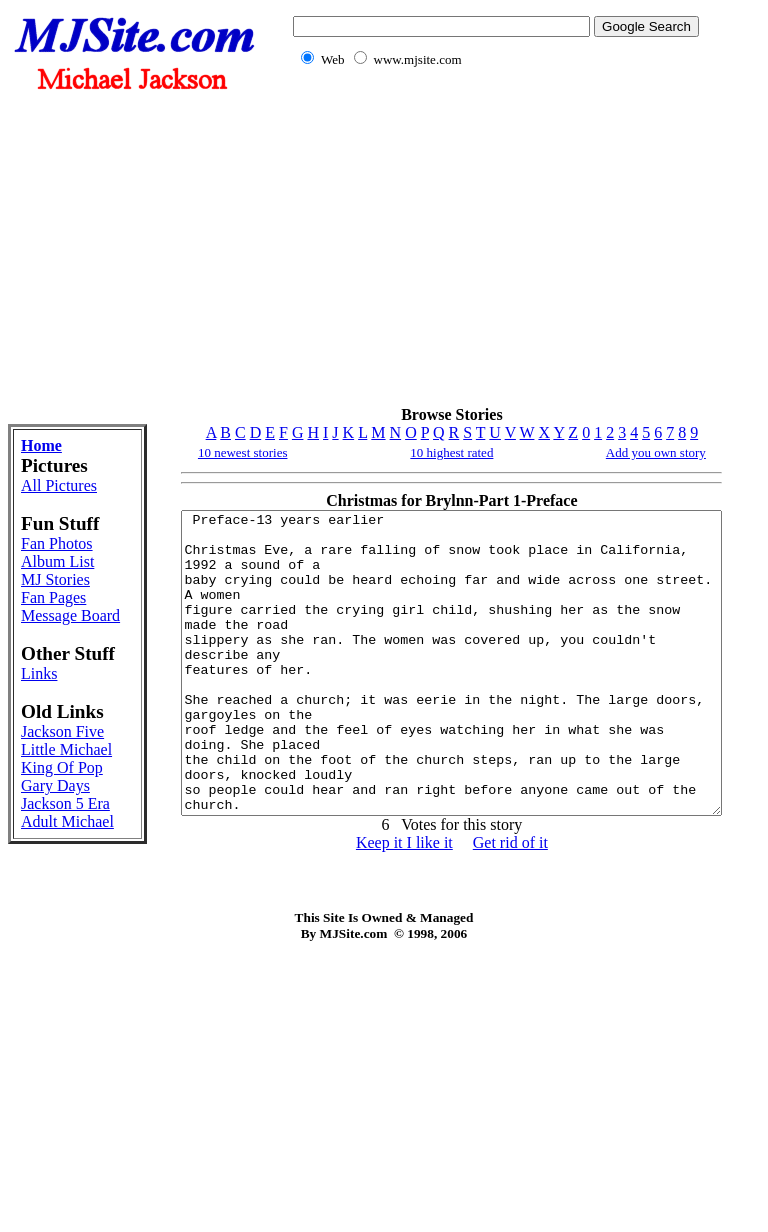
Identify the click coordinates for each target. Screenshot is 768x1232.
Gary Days (37, 1004)
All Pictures (47, 494)
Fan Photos (43, 592)
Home (41, 445)
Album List (43, 628)
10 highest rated (419, 452)
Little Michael (47, 932)
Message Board (49, 718)
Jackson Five (46, 896)
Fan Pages (53, 691)
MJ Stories (43, 664)
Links (39, 807)
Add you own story (654, 452)
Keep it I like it (371, 902)
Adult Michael (47, 1076)
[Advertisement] (492, 248)
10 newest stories (180, 452)
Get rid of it (477, 902)
